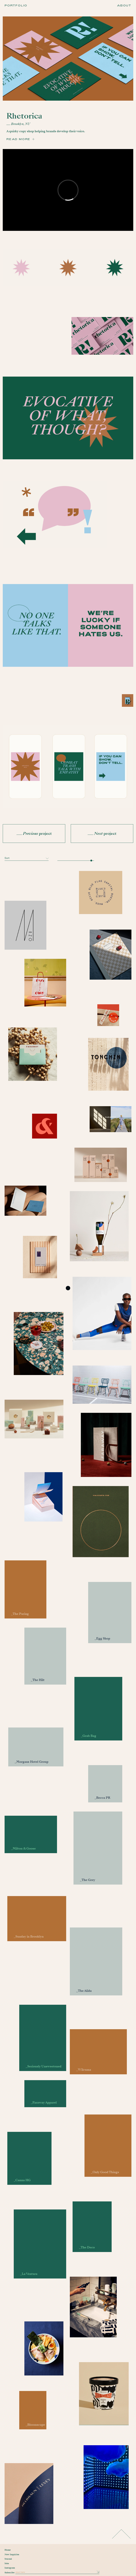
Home (8, 2549)
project (34, 833)
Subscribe (9, 2572)
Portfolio (16, 5)
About (124, 5)
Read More (18, 139)
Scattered (97, 861)
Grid (54, 861)
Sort (7, 858)
